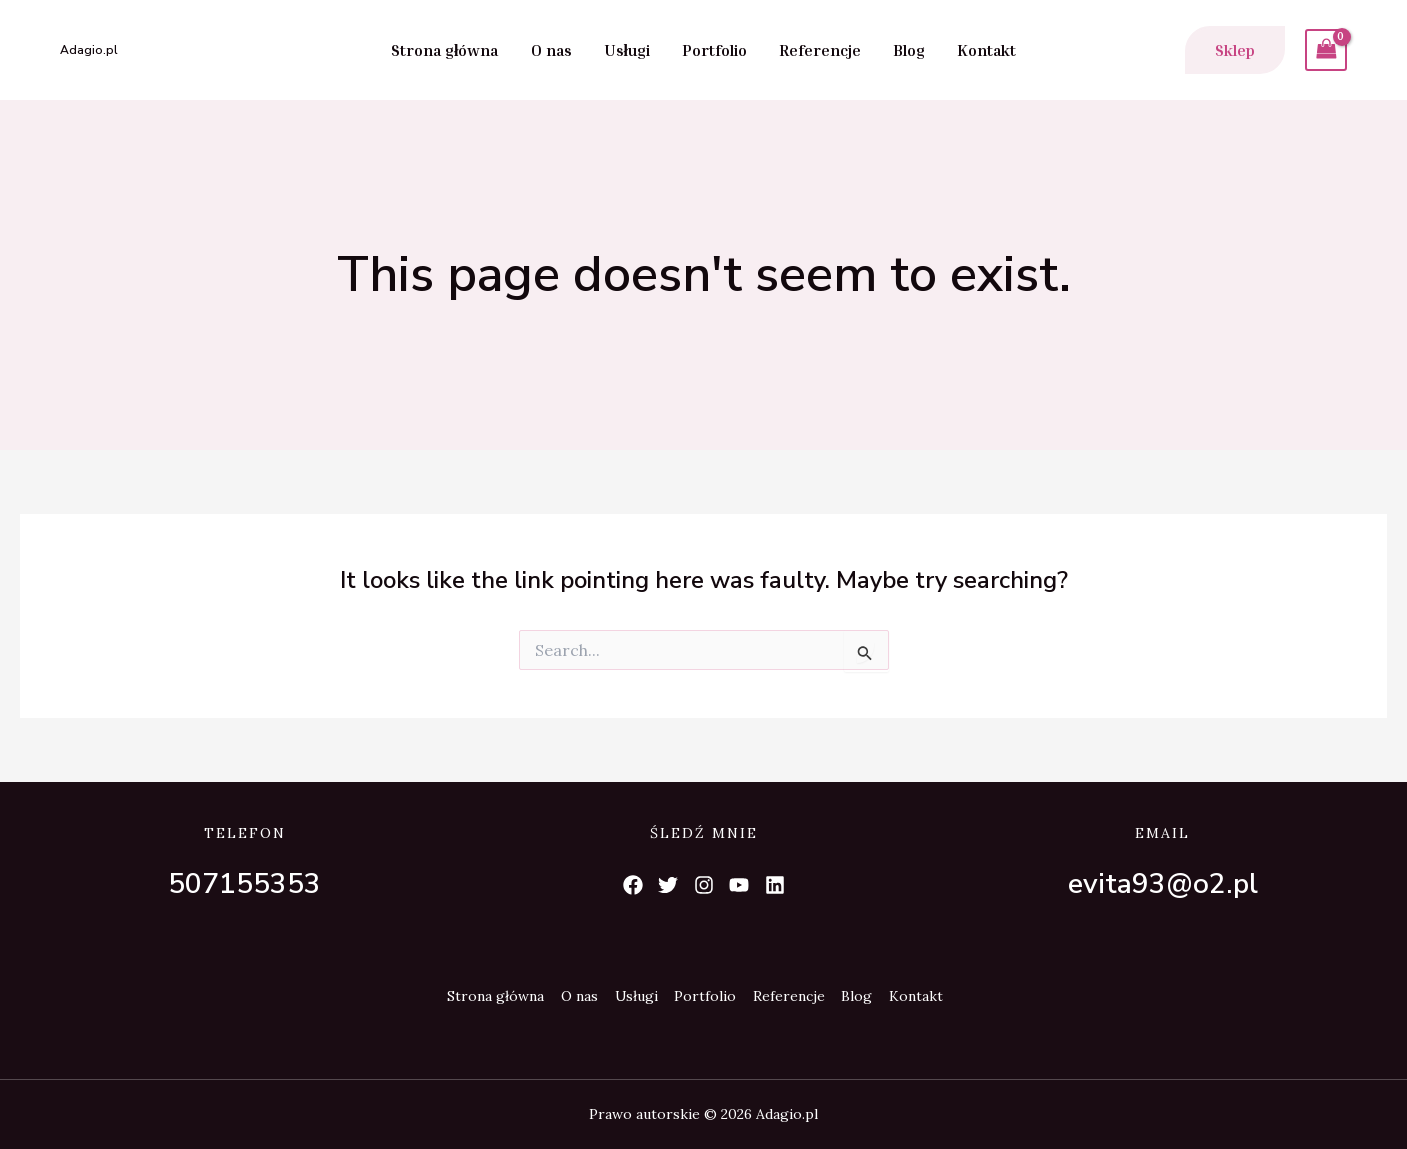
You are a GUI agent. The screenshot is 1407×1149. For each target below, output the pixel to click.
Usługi (627, 50)
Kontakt (986, 50)
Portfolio (714, 50)
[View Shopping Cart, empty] (1326, 49)
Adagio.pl (89, 50)
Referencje (820, 50)
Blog (909, 50)
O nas (551, 50)
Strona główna (444, 50)
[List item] (632, 885)
